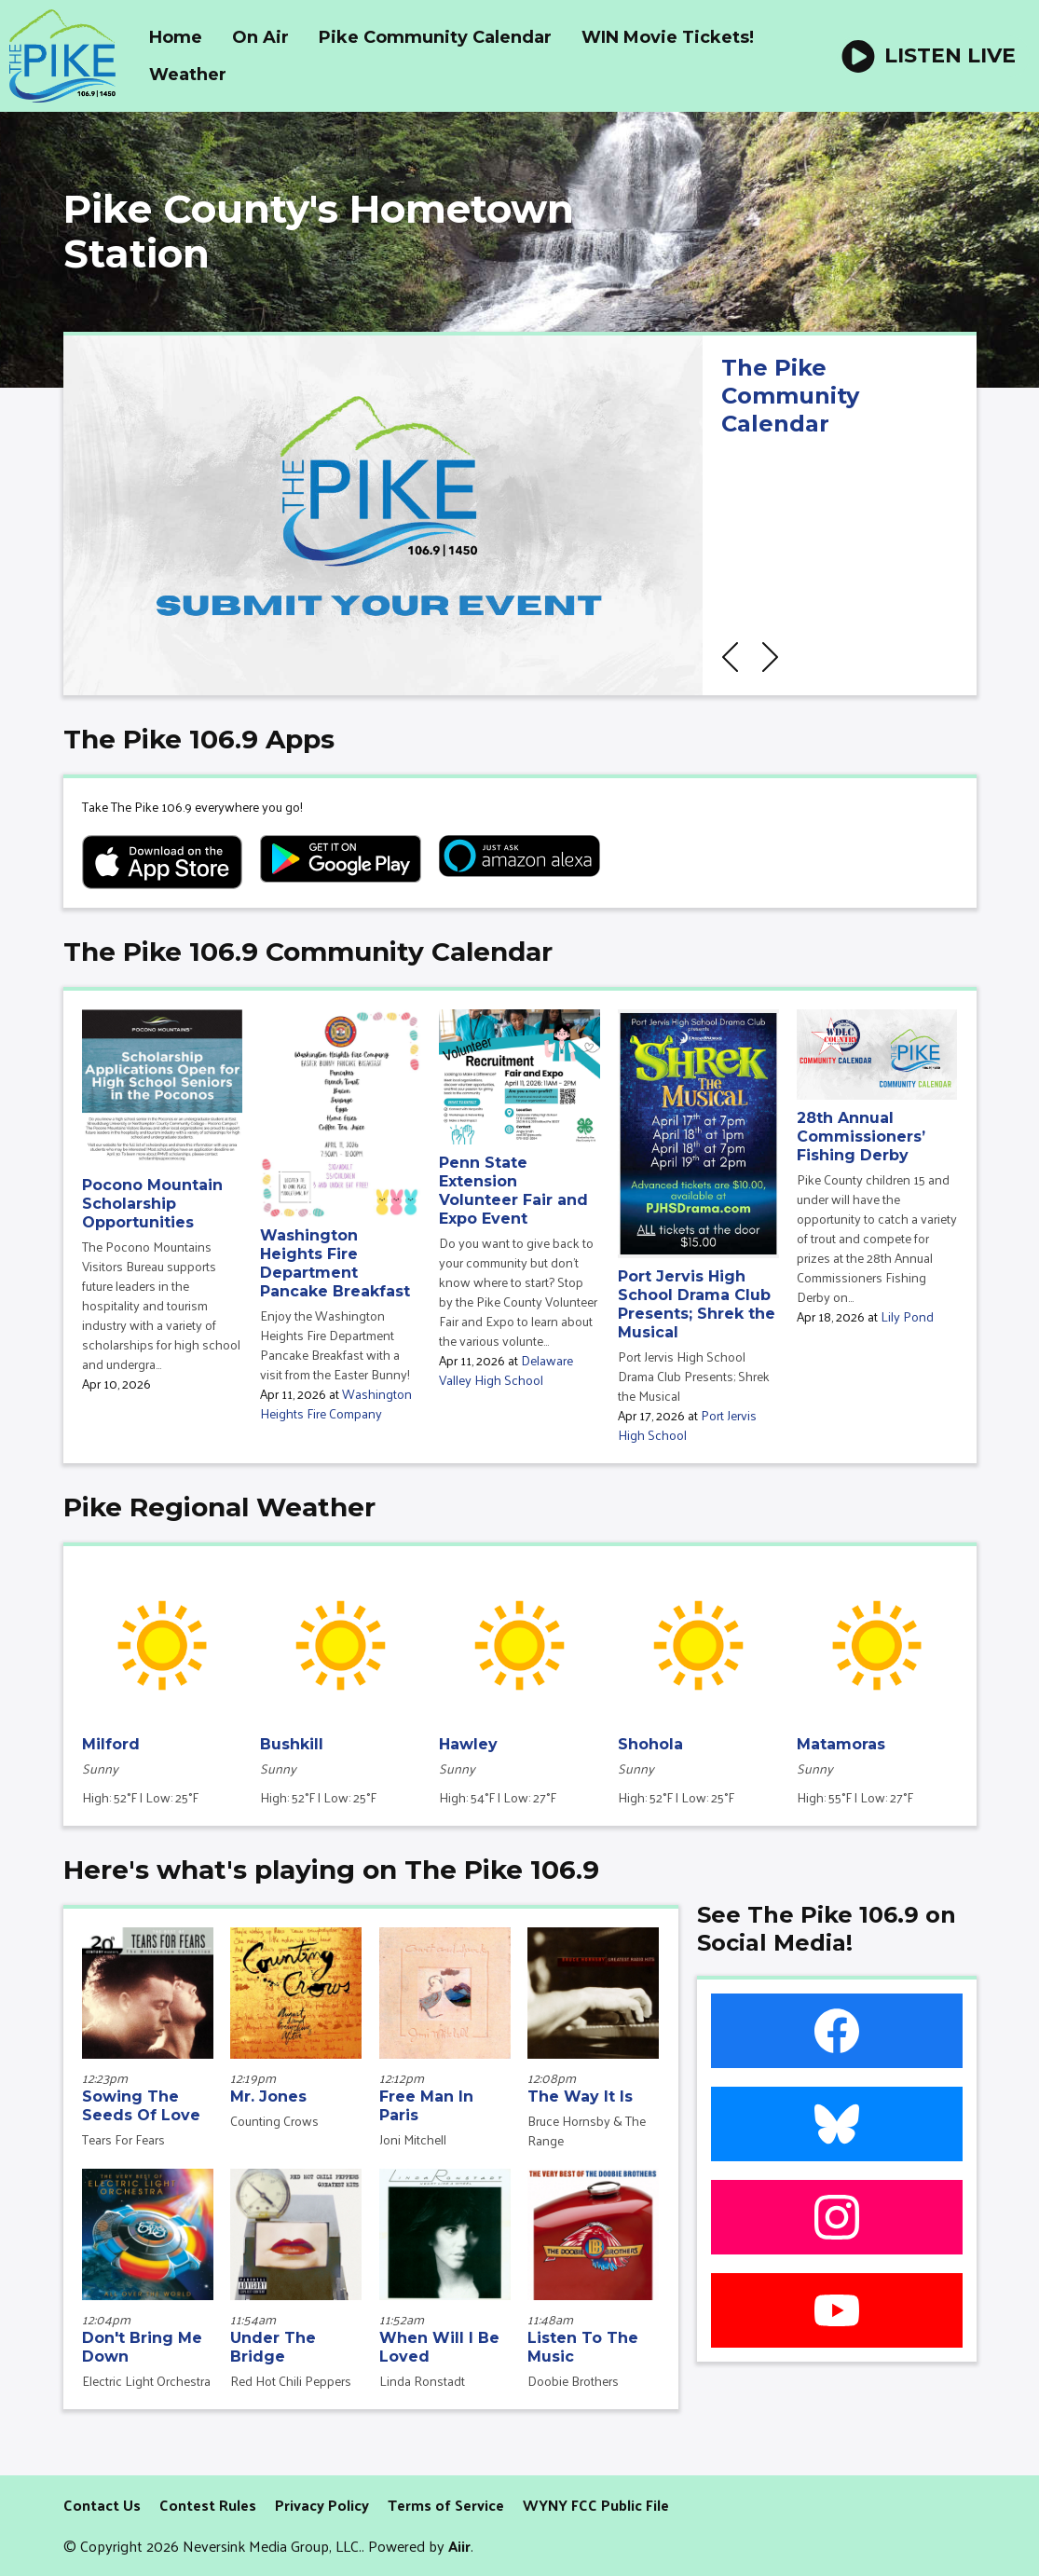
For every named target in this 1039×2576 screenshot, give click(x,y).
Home (175, 37)
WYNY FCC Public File (596, 2504)
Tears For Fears (123, 2139)
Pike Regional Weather (219, 1507)
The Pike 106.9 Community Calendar (308, 951)
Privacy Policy (322, 2504)
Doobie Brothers (573, 2380)
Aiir (459, 2545)
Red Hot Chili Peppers (290, 2380)
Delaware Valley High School (506, 1370)
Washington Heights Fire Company (336, 1403)
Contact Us (102, 2504)
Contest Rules (207, 2504)
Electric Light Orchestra (146, 2380)
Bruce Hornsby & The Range (586, 2130)
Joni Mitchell (412, 2139)
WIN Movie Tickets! (667, 37)
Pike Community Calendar (435, 37)
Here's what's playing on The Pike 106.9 (331, 1869)
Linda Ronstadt (422, 2380)
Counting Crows (274, 2120)
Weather (187, 74)
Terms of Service (446, 2504)
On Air (260, 37)
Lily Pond (907, 1316)
